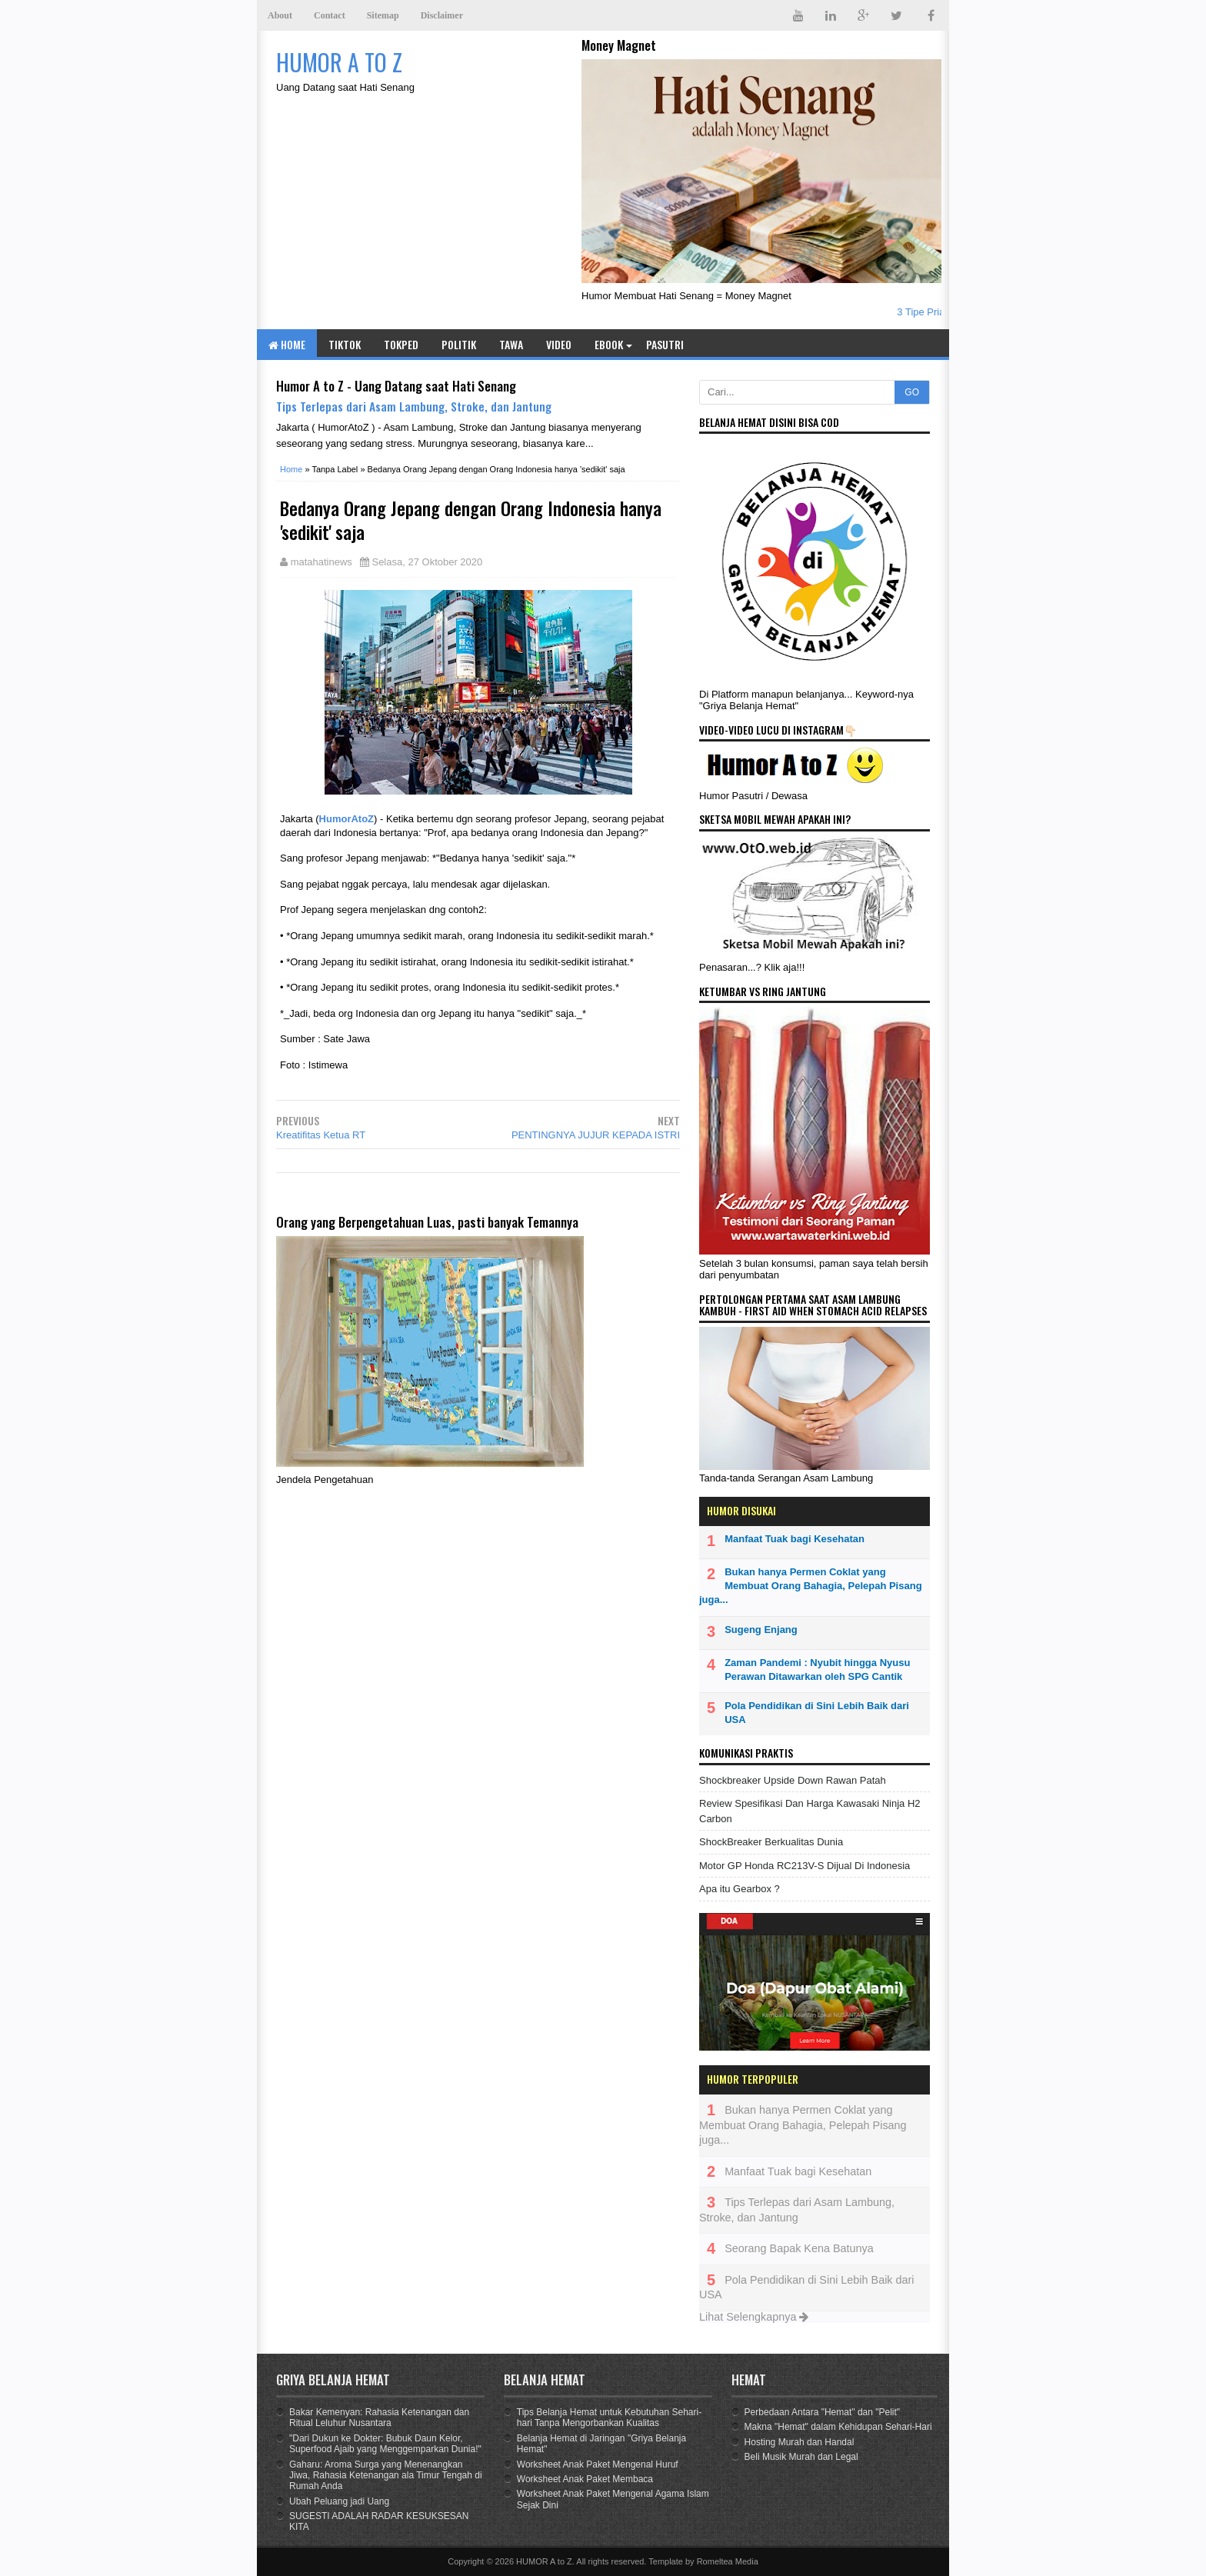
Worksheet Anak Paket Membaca (585, 2479)
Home (286, 344)
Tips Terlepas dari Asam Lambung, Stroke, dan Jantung (413, 406)
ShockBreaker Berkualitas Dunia (771, 1842)
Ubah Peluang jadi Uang (339, 2501)
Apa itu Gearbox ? (739, 1889)
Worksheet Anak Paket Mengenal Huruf (597, 2464)
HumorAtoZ (347, 819)
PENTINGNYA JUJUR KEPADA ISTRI (595, 1135)
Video (558, 344)
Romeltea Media (727, 2561)
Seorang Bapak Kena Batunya (799, 2248)
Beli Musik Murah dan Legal (801, 2456)
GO (911, 392)
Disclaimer (442, 15)
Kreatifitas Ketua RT (320, 1135)
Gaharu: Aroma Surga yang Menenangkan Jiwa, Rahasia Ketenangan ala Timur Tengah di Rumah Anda (385, 2475)
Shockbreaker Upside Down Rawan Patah (792, 1780)
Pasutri (665, 344)
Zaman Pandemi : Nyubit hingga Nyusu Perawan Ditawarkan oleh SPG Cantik (817, 1669)
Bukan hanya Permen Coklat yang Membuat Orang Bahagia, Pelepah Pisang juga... (810, 1585)
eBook (609, 344)
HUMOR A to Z (544, 2561)
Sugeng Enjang (761, 1629)
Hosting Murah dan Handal (800, 2442)
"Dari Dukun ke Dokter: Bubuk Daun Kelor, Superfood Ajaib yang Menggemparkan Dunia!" (385, 2443)
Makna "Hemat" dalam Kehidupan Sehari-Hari (838, 2426)
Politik (458, 344)
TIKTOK (344, 344)
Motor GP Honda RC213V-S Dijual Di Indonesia (804, 1865)
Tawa (511, 344)
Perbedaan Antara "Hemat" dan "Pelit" (823, 2412)
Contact (329, 15)
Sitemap (383, 15)
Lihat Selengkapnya (753, 2317)
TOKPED (401, 344)
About (280, 15)
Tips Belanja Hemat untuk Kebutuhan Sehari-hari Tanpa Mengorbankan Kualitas (609, 2417)
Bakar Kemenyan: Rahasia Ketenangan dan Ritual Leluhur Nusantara (379, 2417)
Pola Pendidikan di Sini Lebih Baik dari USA (817, 1712)
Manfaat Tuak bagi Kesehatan (795, 1539)
